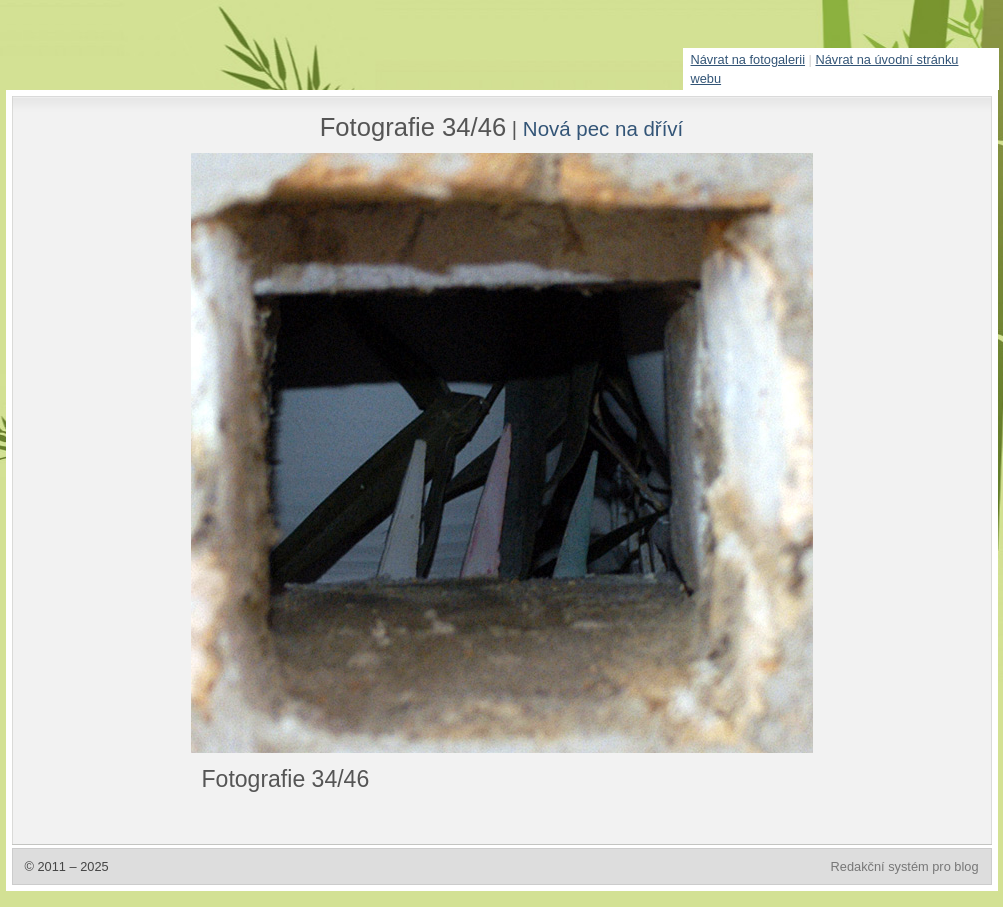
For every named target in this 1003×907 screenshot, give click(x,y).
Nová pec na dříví (603, 128)
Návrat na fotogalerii (748, 59)
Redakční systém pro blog (905, 866)
